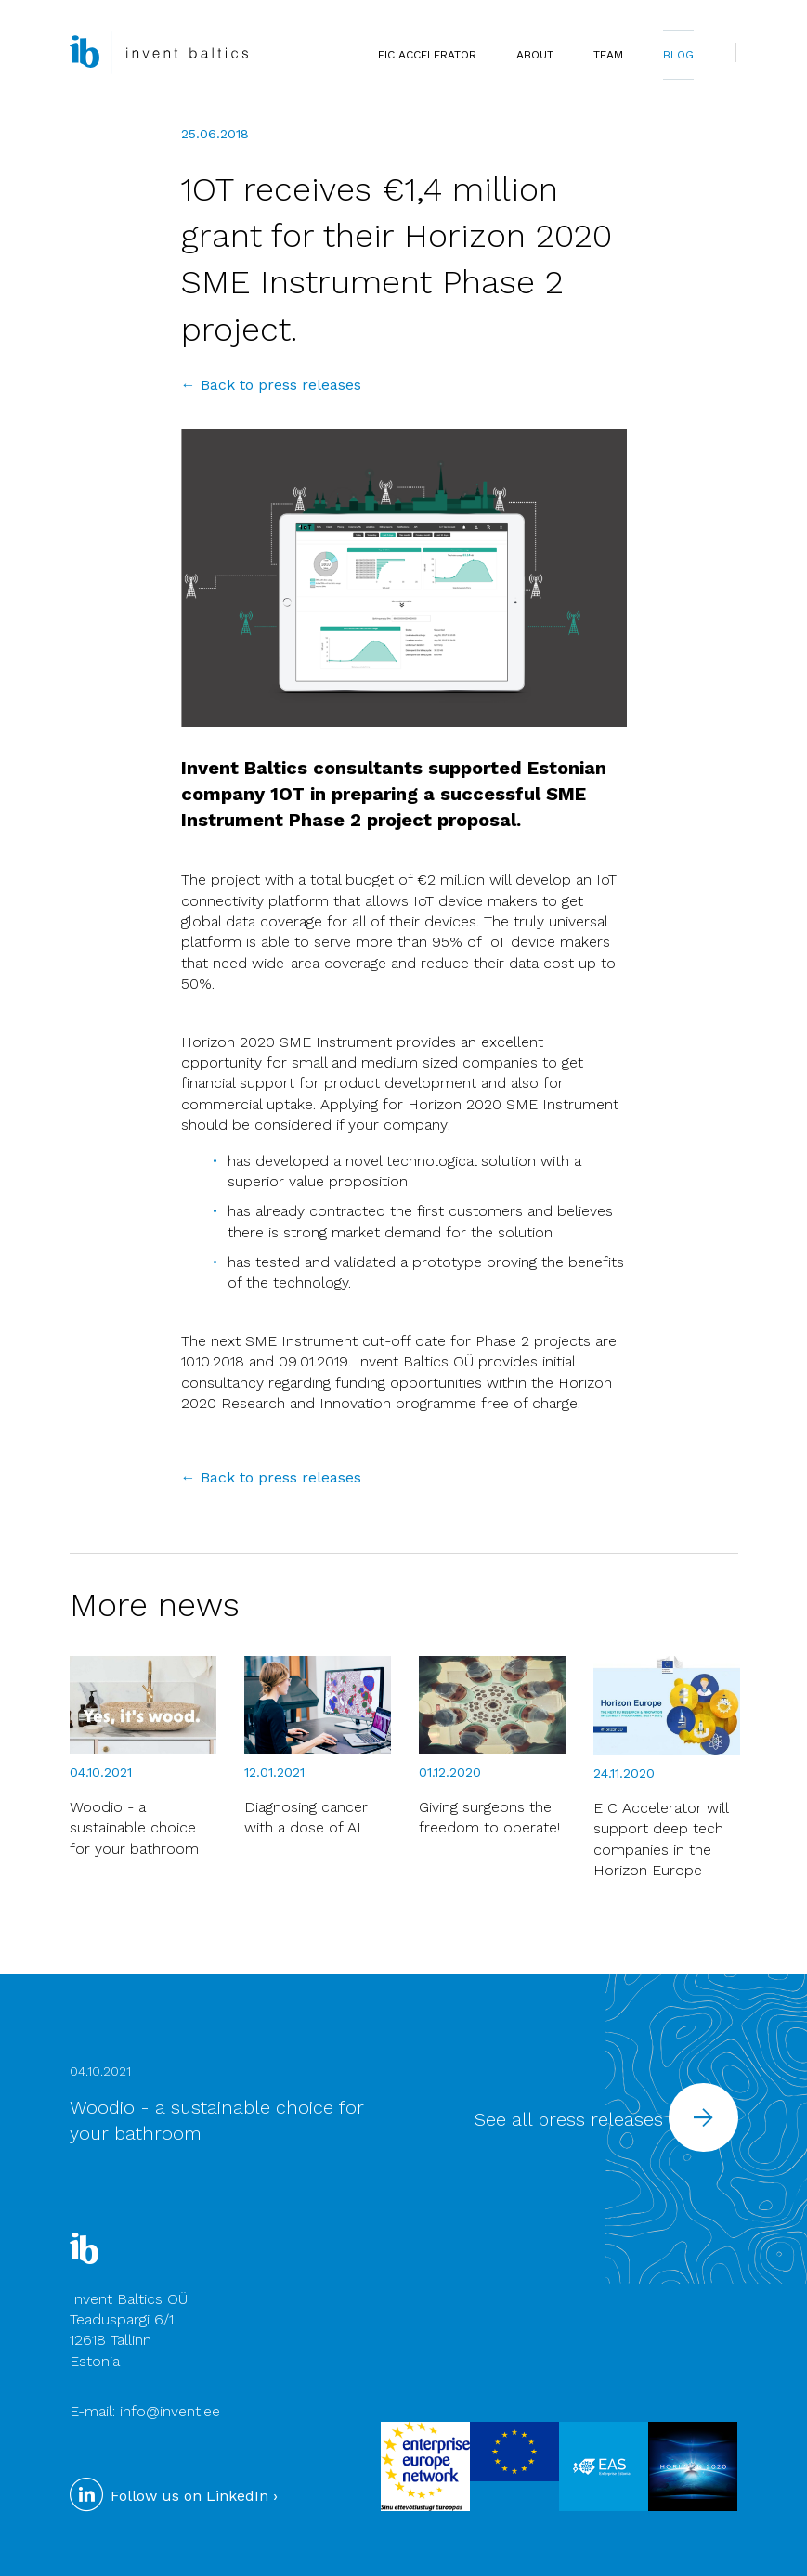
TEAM (608, 54)
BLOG (678, 54)
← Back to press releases (271, 385)
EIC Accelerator (427, 54)
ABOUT (534, 54)
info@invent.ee (170, 2411)
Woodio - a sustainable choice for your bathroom (134, 1828)
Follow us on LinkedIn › (174, 2496)
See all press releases (606, 2119)
